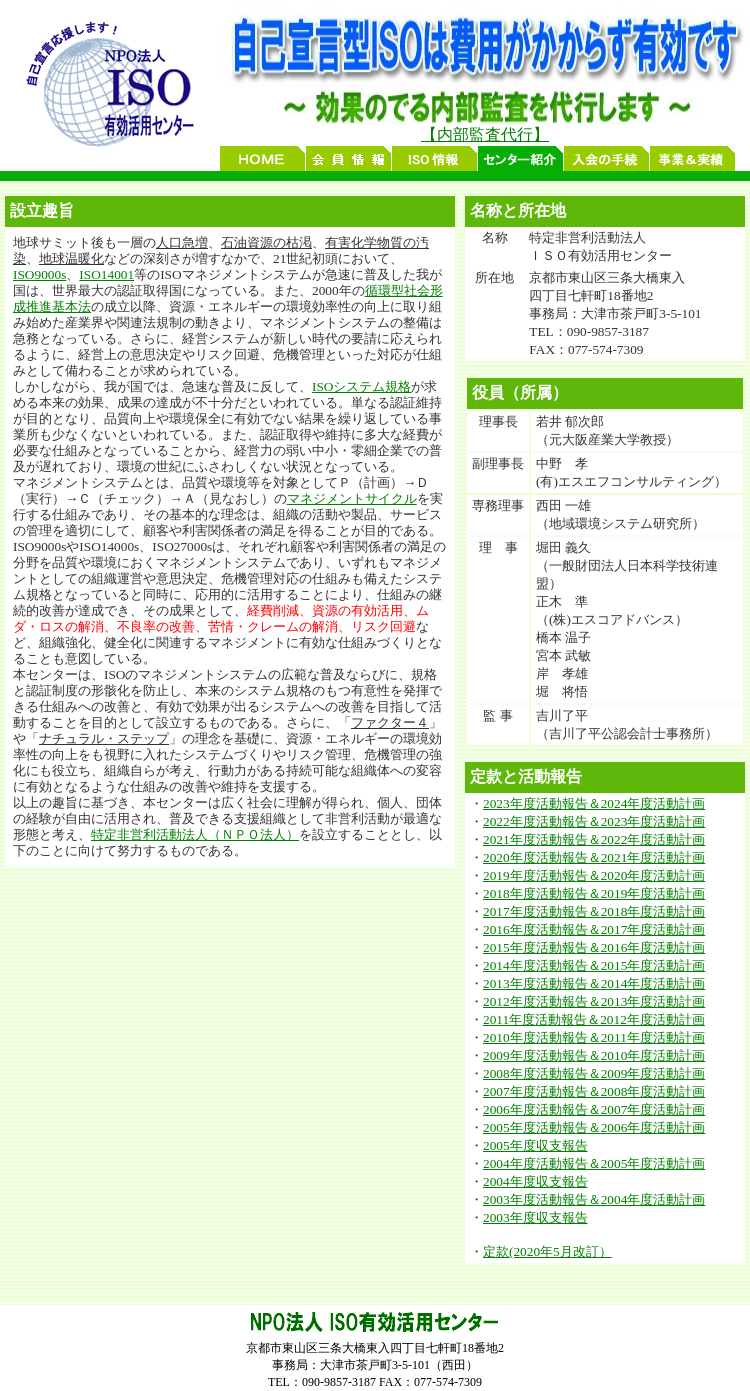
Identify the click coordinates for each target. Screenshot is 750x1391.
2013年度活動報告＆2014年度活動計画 (594, 983)
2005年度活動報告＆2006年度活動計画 (594, 1127)
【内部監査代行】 (485, 134)
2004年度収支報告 (535, 1181)
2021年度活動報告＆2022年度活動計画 (594, 839)
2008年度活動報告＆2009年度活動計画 (594, 1073)
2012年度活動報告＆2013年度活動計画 (594, 1001)
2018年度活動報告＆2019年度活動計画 (594, 893)
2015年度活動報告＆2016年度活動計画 (594, 947)
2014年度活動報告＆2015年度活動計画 (594, 965)
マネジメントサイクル (352, 498)
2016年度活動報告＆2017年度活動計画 (594, 929)
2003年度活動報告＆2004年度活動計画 (594, 1199)
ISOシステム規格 (361, 386)
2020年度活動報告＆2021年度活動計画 (594, 857)
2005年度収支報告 (535, 1145)
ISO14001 (106, 274)
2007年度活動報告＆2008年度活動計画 (594, 1091)
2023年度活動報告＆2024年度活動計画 (594, 803)
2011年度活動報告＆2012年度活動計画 (594, 1019)
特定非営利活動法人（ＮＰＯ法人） (195, 834)
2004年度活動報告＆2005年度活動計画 (594, 1163)
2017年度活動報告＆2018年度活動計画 (594, 911)
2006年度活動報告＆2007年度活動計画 (594, 1109)
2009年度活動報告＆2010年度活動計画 (594, 1055)
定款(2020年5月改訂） (547, 1251)
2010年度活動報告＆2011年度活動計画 (594, 1037)
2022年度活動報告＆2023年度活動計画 (594, 821)
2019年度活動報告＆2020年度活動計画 (594, 875)
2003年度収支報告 (535, 1217)
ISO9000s (39, 274)
